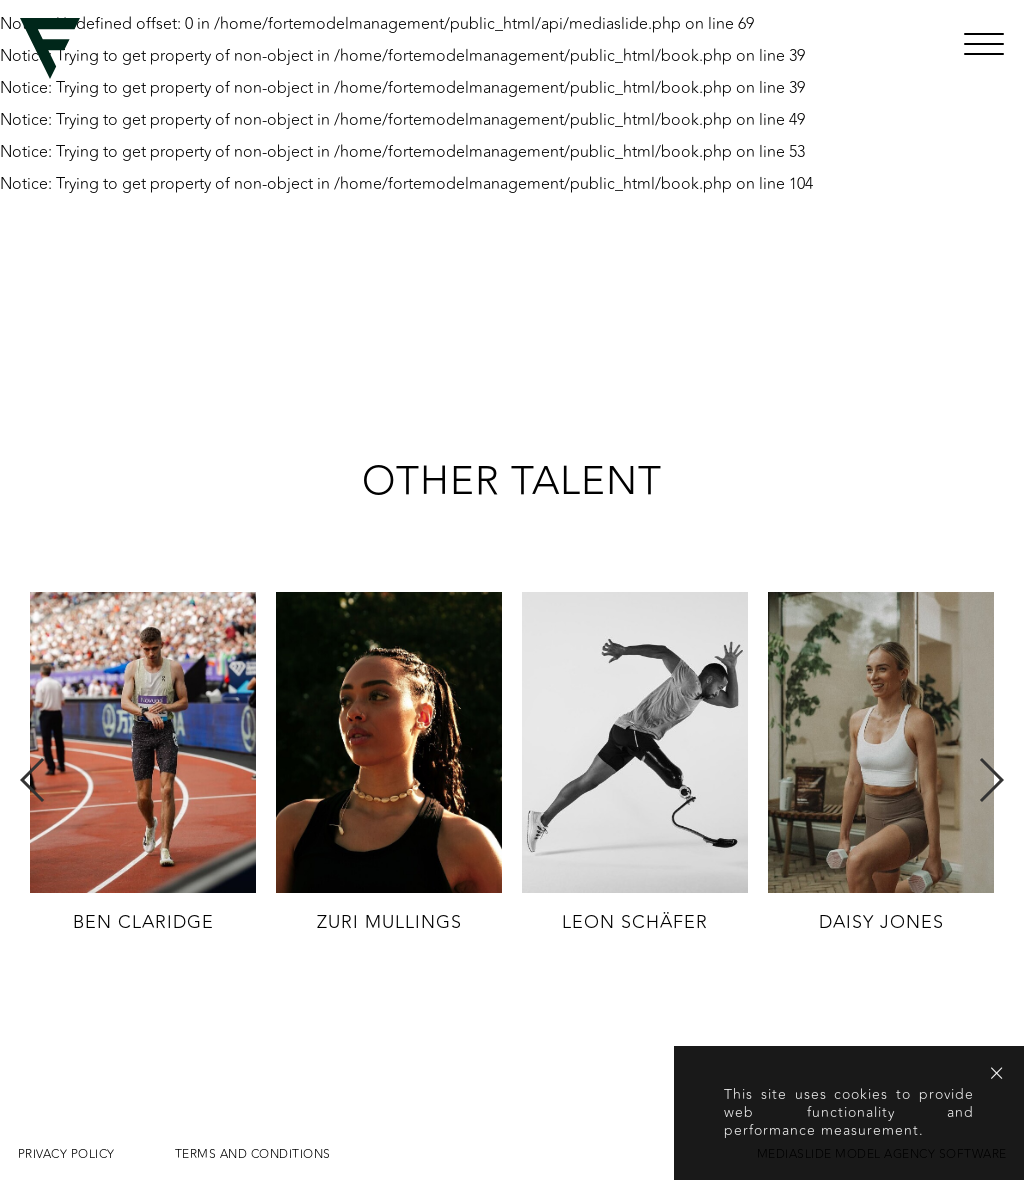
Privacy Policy (66, 1154)
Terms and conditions (253, 1154)
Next (990, 780)
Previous (33, 780)
